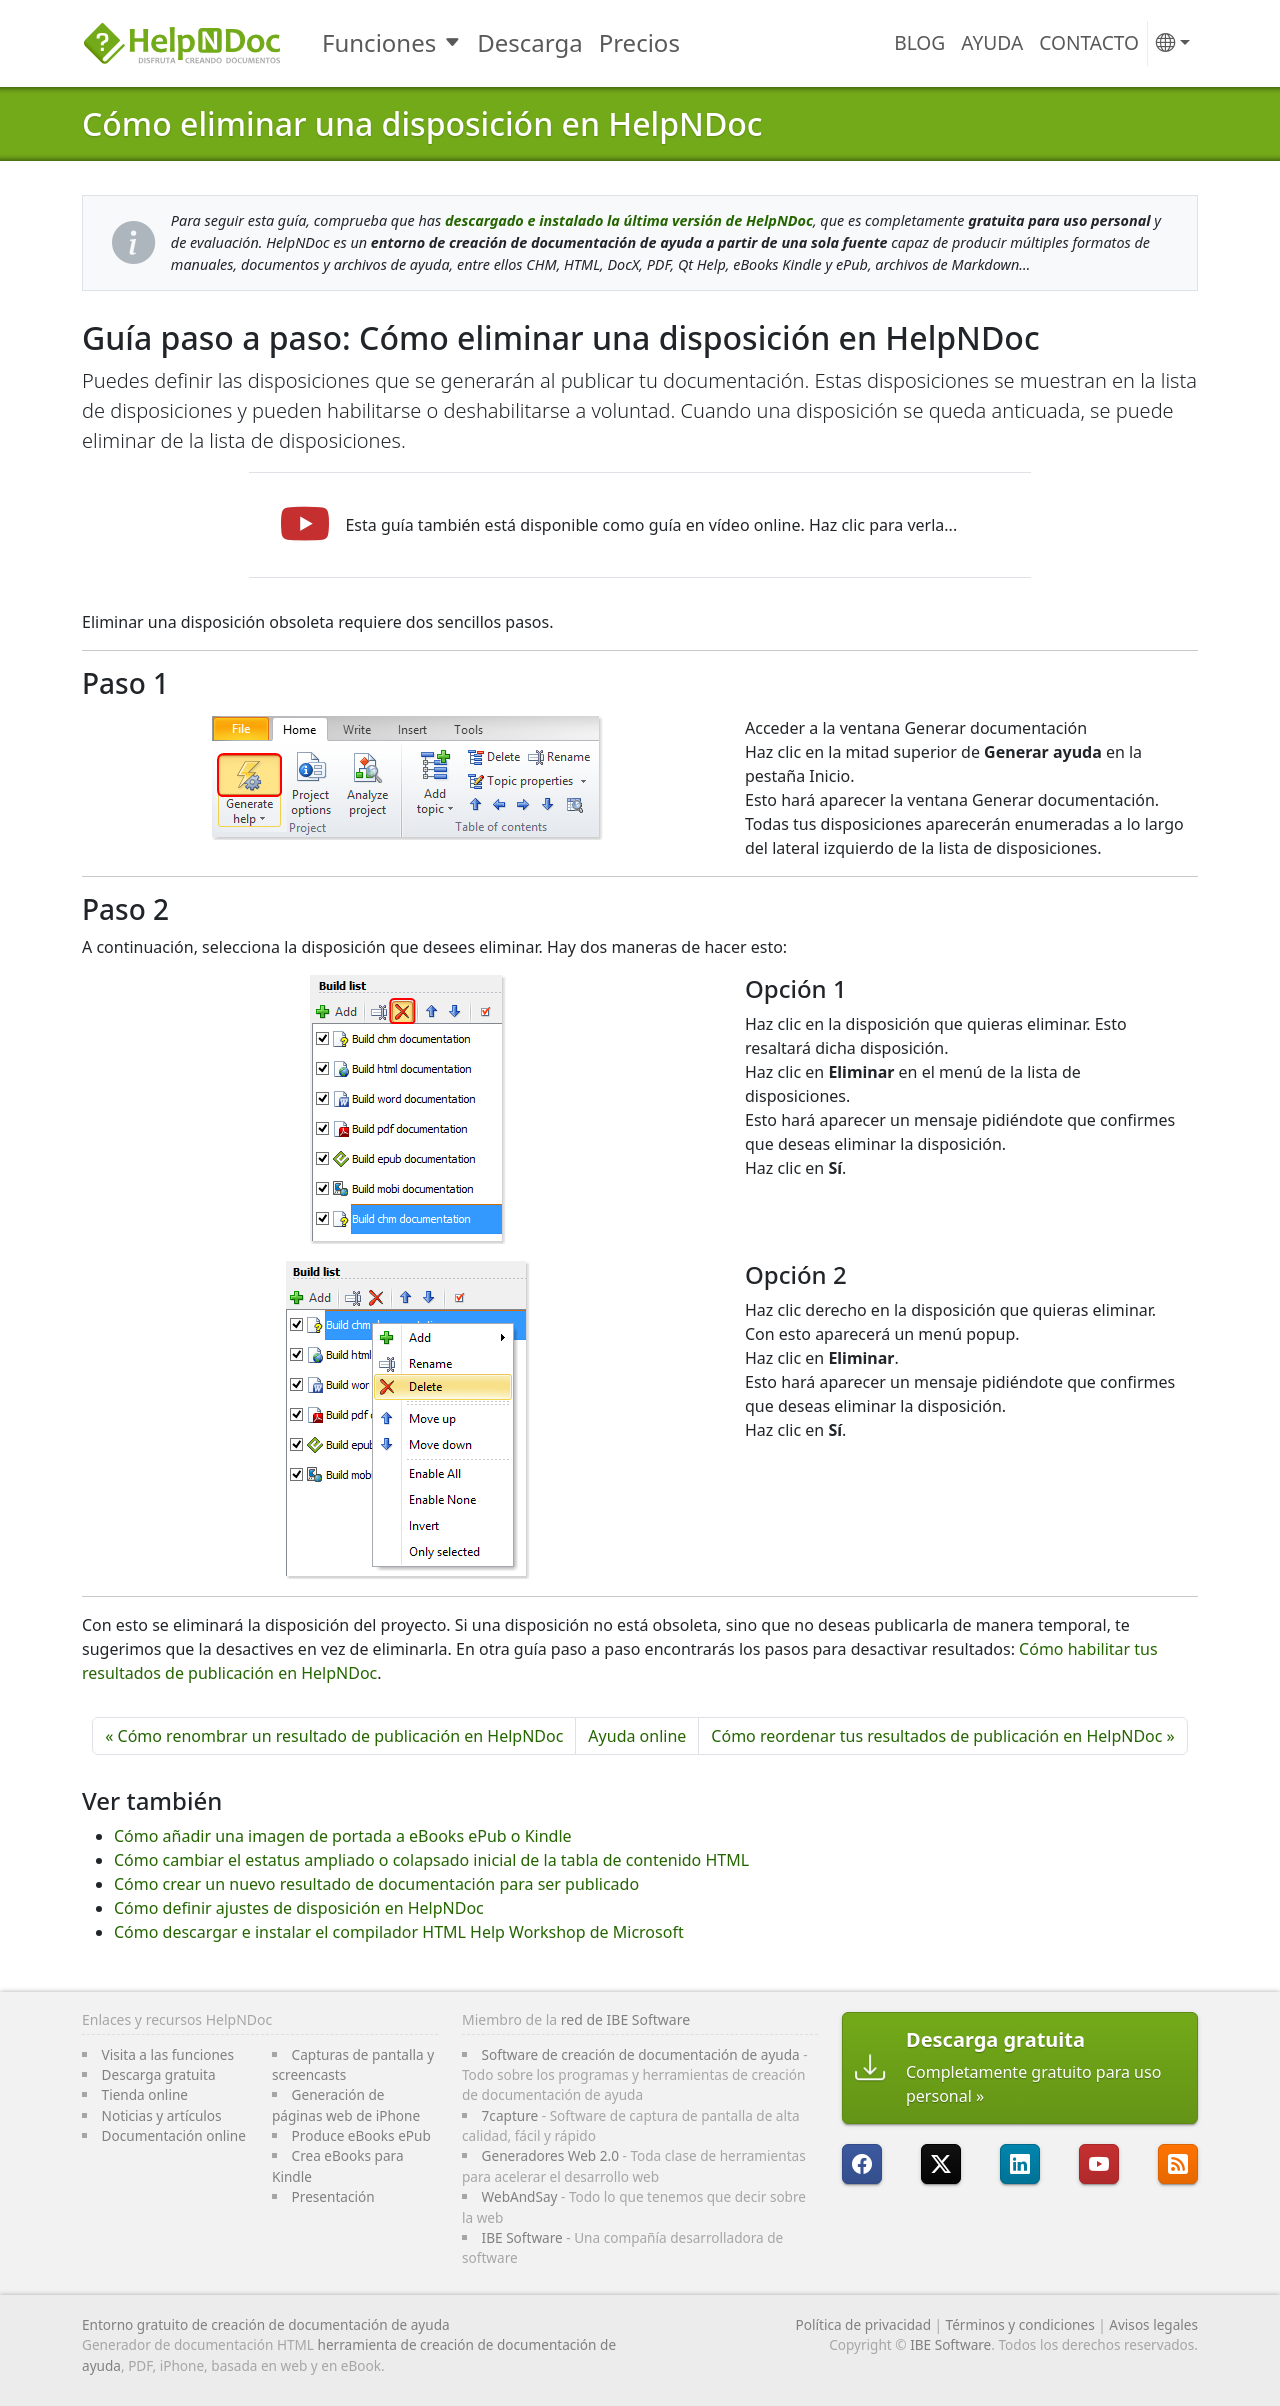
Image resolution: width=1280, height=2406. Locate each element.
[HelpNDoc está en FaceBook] (862, 2164)
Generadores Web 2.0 (550, 2155)
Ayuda (992, 42)
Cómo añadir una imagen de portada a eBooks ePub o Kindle (343, 1836)
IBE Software (522, 2237)
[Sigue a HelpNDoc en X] (941, 2164)
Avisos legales (1153, 2324)
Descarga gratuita (159, 2074)
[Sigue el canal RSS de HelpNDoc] (1178, 2164)
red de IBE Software (625, 2019)
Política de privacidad (864, 2324)
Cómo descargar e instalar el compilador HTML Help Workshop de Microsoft (399, 1932)
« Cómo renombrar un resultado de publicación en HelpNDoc (334, 1736)
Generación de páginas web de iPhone (346, 2104)
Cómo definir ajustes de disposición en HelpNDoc (299, 1908)
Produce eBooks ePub (361, 2135)
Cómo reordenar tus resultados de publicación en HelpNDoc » (942, 1736)
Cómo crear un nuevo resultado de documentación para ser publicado (376, 1884)
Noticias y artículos (162, 2115)
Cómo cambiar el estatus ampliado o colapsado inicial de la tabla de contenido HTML (431, 1860)
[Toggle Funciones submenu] (454, 43)
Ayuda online (637, 1736)
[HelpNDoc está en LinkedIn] (1020, 2164)
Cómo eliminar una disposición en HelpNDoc (422, 123)
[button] (1173, 43)
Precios (639, 42)
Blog (919, 42)
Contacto (1089, 42)
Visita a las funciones (168, 2054)
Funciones (379, 42)
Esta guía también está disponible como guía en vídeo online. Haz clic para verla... (651, 525)
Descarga (529, 42)
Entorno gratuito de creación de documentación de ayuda (266, 2324)
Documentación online (174, 2135)
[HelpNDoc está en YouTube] (1099, 2164)
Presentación (333, 2196)
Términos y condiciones (1020, 2324)
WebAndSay (520, 2196)
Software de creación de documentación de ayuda (641, 2054)
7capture (510, 2115)
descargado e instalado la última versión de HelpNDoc (629, 220)
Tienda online (145, 2094)
